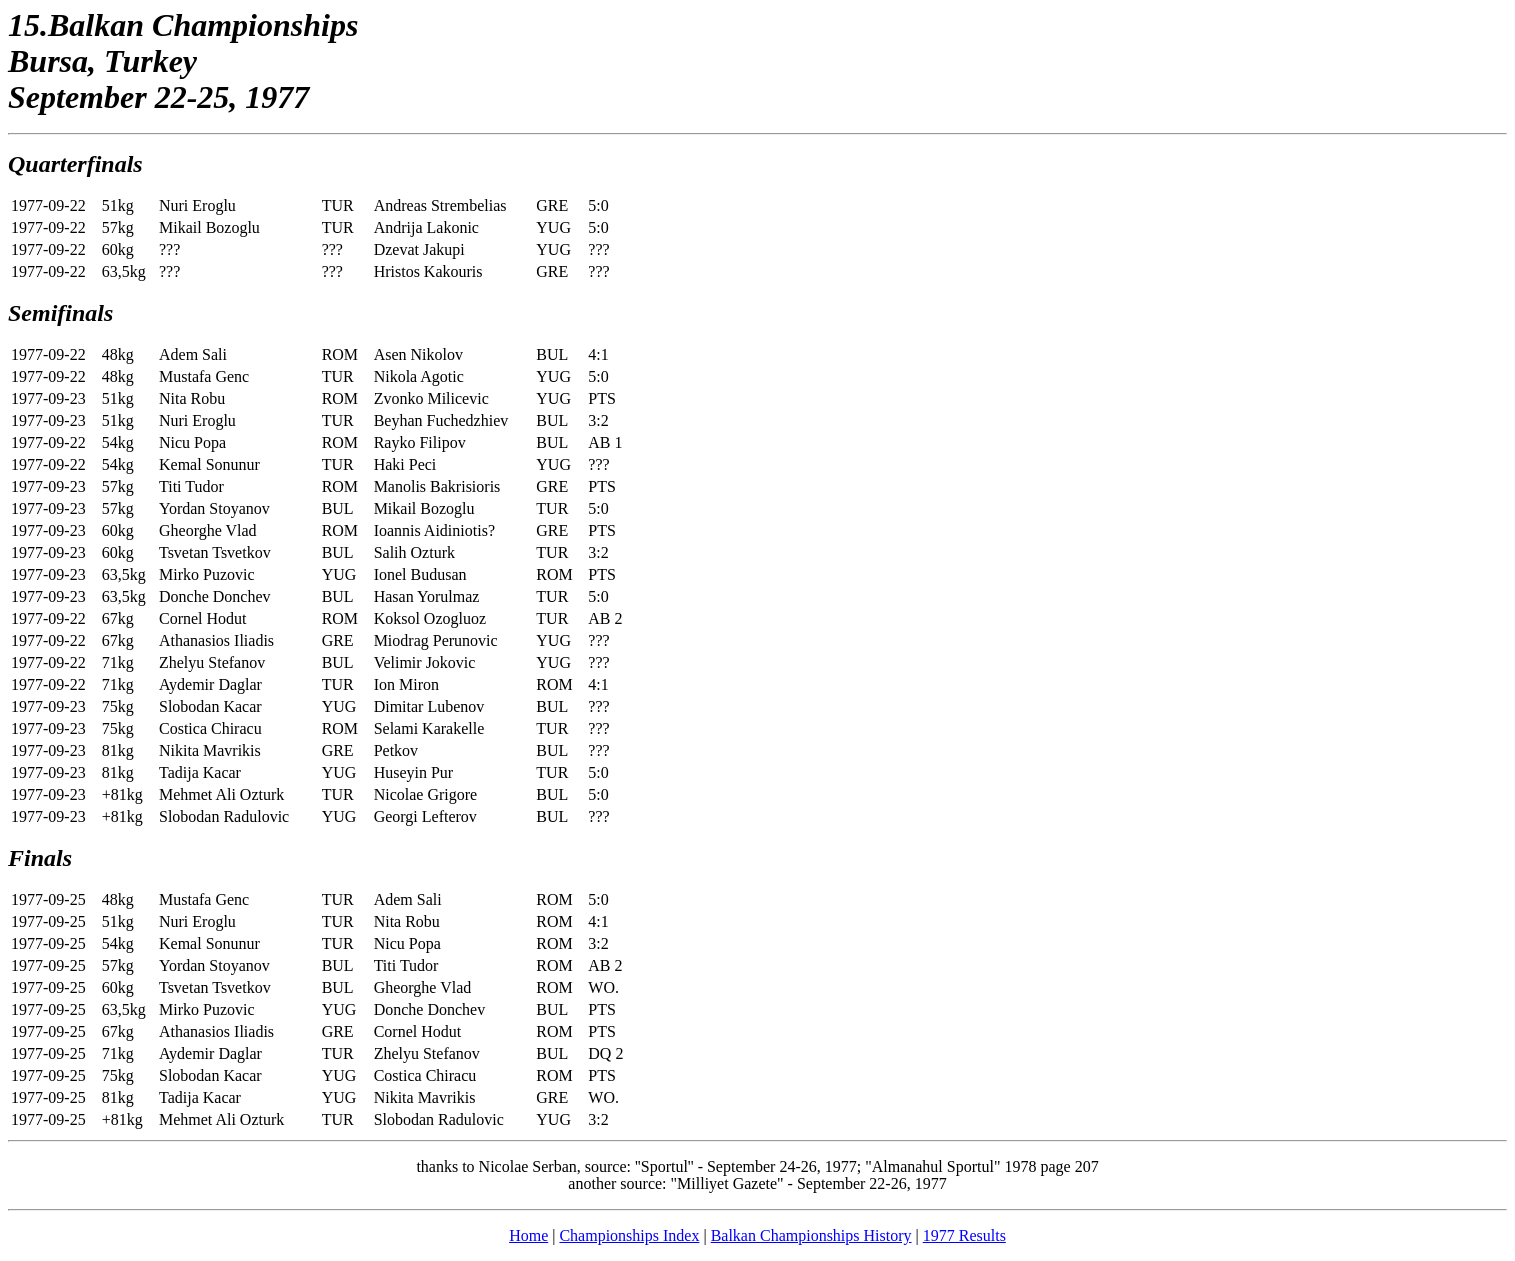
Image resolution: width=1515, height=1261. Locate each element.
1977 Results (964, 1235)
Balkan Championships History (811, 1235)
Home (528, 1235)
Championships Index (629, 1235)
